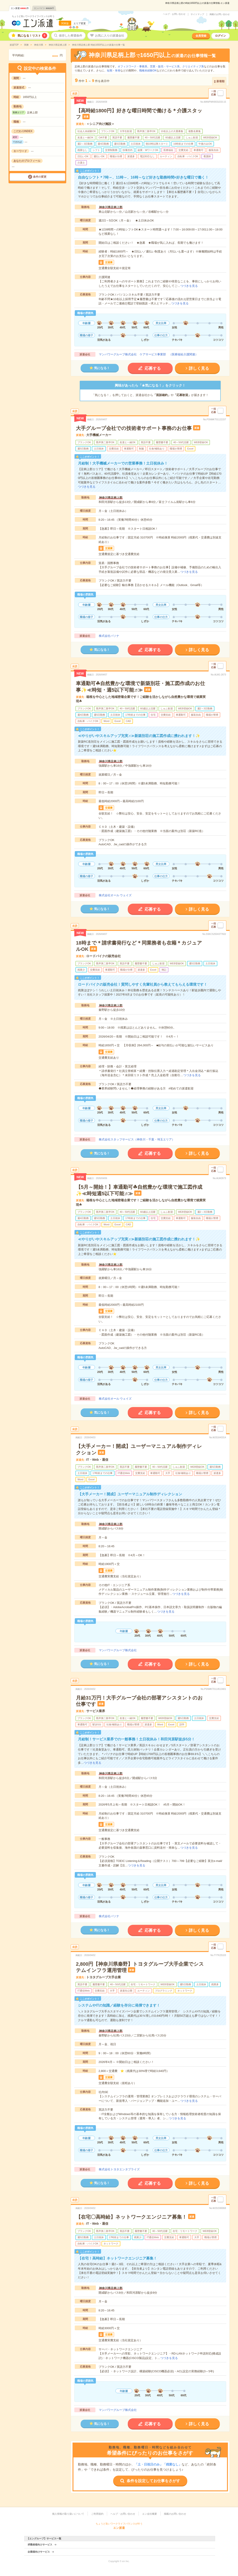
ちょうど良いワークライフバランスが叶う (33, 16)
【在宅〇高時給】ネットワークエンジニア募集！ (131, 2217)
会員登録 (201, 35)
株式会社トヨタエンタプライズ (119, 2169)
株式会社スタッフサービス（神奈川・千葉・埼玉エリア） (137, 1139)
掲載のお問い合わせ (219, 14)
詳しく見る (199, 368)
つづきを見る (189, 286)
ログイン (220, 35)
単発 (117, 70)
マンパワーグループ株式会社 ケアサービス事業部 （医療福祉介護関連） (148, 354)
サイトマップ (197, 14)
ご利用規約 (97, 2513)
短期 (109, 70)
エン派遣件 (20, 8)
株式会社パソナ (109, 635)
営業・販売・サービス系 (165, 66)
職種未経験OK (147, 70)
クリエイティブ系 (193, 66)
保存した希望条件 (70, 35)
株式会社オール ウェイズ (115, 895)
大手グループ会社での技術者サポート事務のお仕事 (134, 428)
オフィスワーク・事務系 (132, 66)
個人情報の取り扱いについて (68, 2513)
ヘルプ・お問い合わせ (174, 14)
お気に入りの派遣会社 (109, 35)
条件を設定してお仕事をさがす (153, 2481)
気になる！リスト (32, 35)
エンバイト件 (44, 8)
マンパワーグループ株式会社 (118, 1650)
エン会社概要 (149, 2513)
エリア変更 (79, 23)
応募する (153, 368)
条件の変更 (39, 176)
